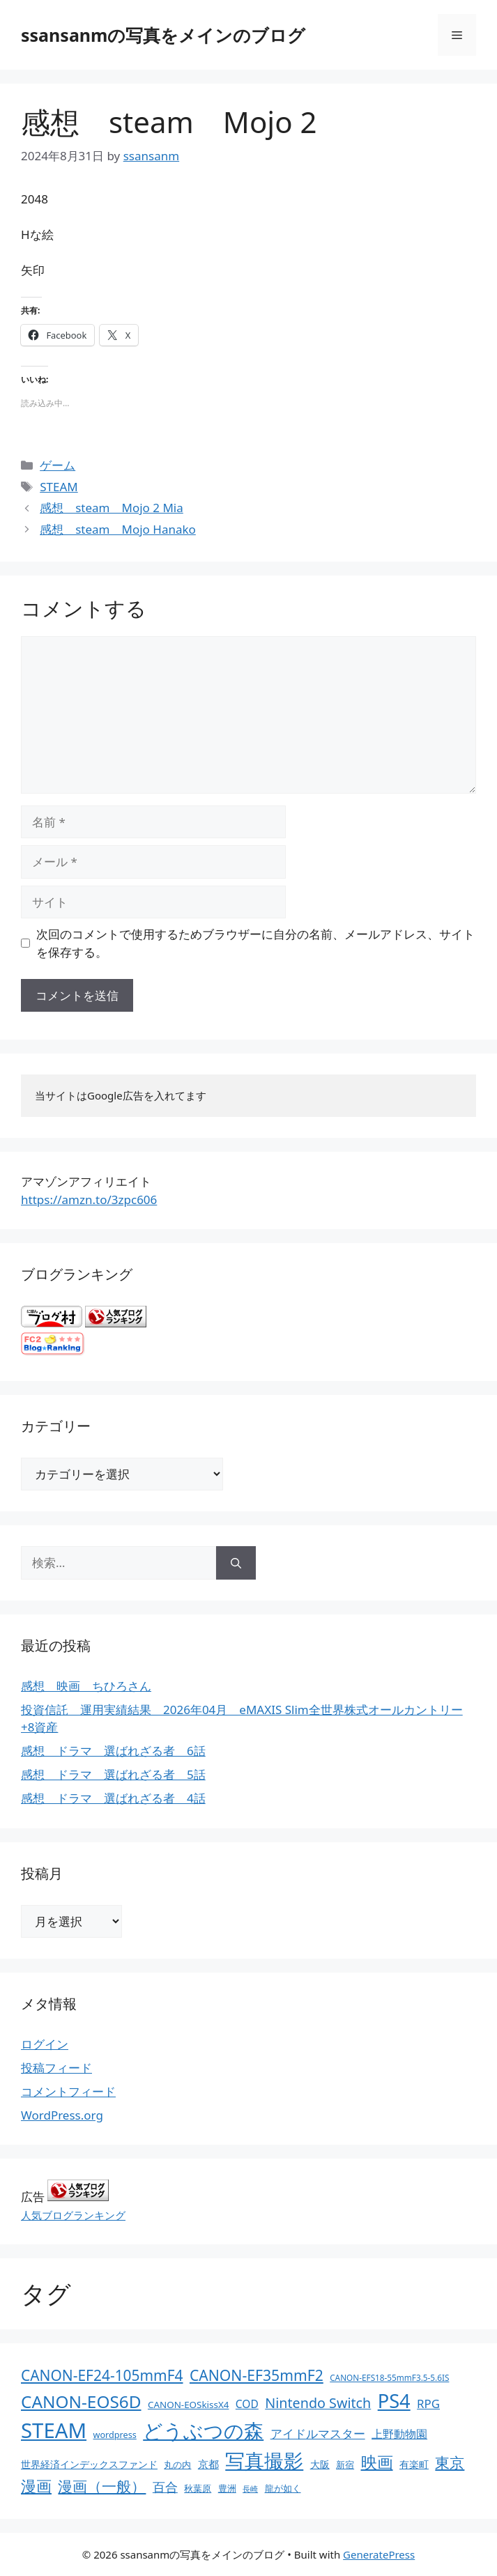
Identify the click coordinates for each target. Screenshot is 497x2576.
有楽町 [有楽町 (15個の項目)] (414, 2464)
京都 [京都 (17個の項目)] (208, 2464)
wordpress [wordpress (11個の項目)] (114, 2434)
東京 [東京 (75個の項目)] (449, 2462)
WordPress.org (62, 2115)
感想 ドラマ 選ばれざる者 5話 (113, 1774)
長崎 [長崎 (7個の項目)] (250, 2489)
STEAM (59, 487)
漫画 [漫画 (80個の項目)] (36, 2486)
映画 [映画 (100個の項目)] (377, 2462)
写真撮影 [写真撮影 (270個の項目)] (264, 2461)
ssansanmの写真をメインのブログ (163, 35)
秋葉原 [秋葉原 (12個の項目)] (197, 2488)
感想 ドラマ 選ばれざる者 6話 (113, 1751)
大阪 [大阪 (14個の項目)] (320, 2464)
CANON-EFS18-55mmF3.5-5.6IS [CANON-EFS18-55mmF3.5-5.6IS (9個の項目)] (389, 2377)
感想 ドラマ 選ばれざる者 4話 (113, 1798)
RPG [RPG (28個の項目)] (428, 2404)
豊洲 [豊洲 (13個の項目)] (227, 2488)
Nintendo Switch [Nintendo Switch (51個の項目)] (318, 2402)
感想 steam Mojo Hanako (118, 529)
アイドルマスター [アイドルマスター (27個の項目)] (317, 2433)
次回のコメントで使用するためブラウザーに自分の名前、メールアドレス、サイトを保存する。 (255, 943)
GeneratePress (379, 2554)
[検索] (236, 1563)
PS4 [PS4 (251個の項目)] (394, 2401)
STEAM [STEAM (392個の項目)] (53, 2430)
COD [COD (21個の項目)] (247, 2404)
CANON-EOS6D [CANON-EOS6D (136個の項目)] (81, 2401)
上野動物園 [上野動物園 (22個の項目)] (399, 2434)
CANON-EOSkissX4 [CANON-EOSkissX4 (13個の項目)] (188, 2404)
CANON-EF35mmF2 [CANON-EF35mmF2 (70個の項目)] (256, 2375)
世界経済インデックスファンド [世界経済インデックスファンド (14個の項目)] (89, 2464)
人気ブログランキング (73, 2215)
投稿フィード (56, 2068)
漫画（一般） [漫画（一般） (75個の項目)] (102, 2486)
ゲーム (57, 465)
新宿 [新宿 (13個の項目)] (345, 2464)
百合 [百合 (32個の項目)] (165, 2486)
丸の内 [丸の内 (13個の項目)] (177, 2464)
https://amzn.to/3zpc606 (89, 1199)
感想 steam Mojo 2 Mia (111, 508)
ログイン (44, 2044)
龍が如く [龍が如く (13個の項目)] (283, 2488)
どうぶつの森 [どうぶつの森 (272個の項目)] (203, 2430)
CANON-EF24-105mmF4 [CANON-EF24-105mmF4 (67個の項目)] (102, 2375)
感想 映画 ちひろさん (86, 1686)
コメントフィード (68, 2091)
